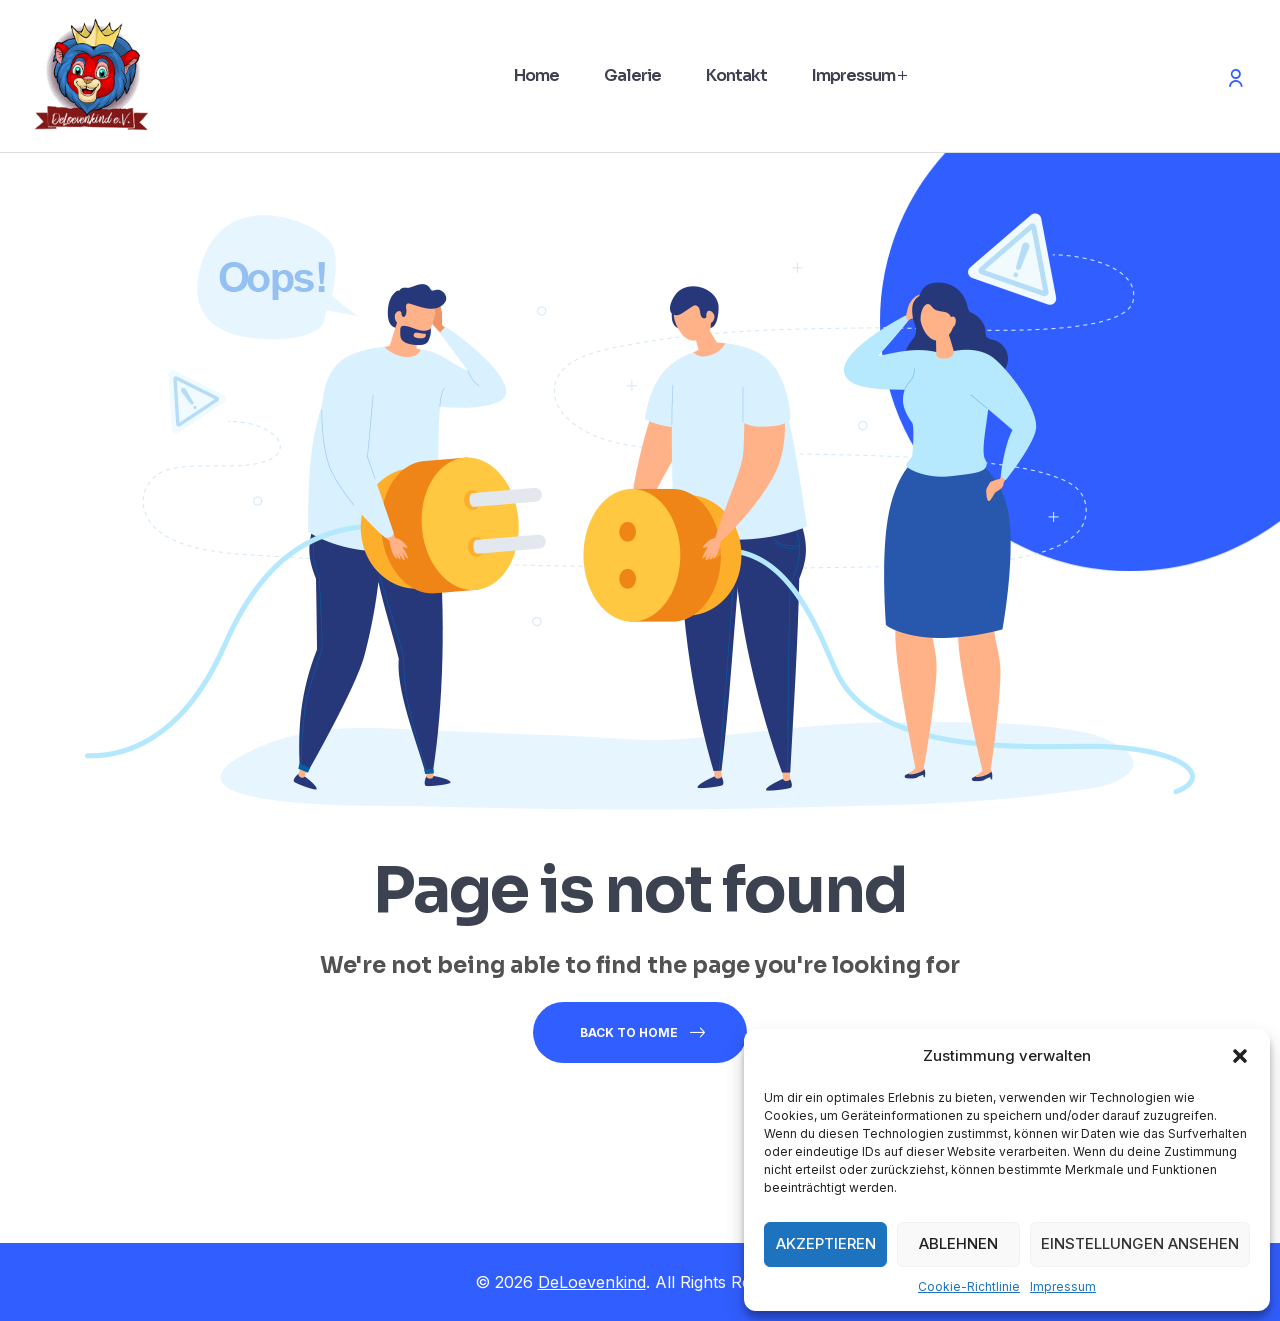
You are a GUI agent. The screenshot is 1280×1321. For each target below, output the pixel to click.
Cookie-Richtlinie (969, 1286)
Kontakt (736, 75)
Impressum (1063, 1286)
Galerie (632, 75)
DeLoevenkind (592, 1282)
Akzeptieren (826, 1243)
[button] (1240, 1056)
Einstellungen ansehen (1140, 1243)
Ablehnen (958, 1243)
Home (536, 75)
